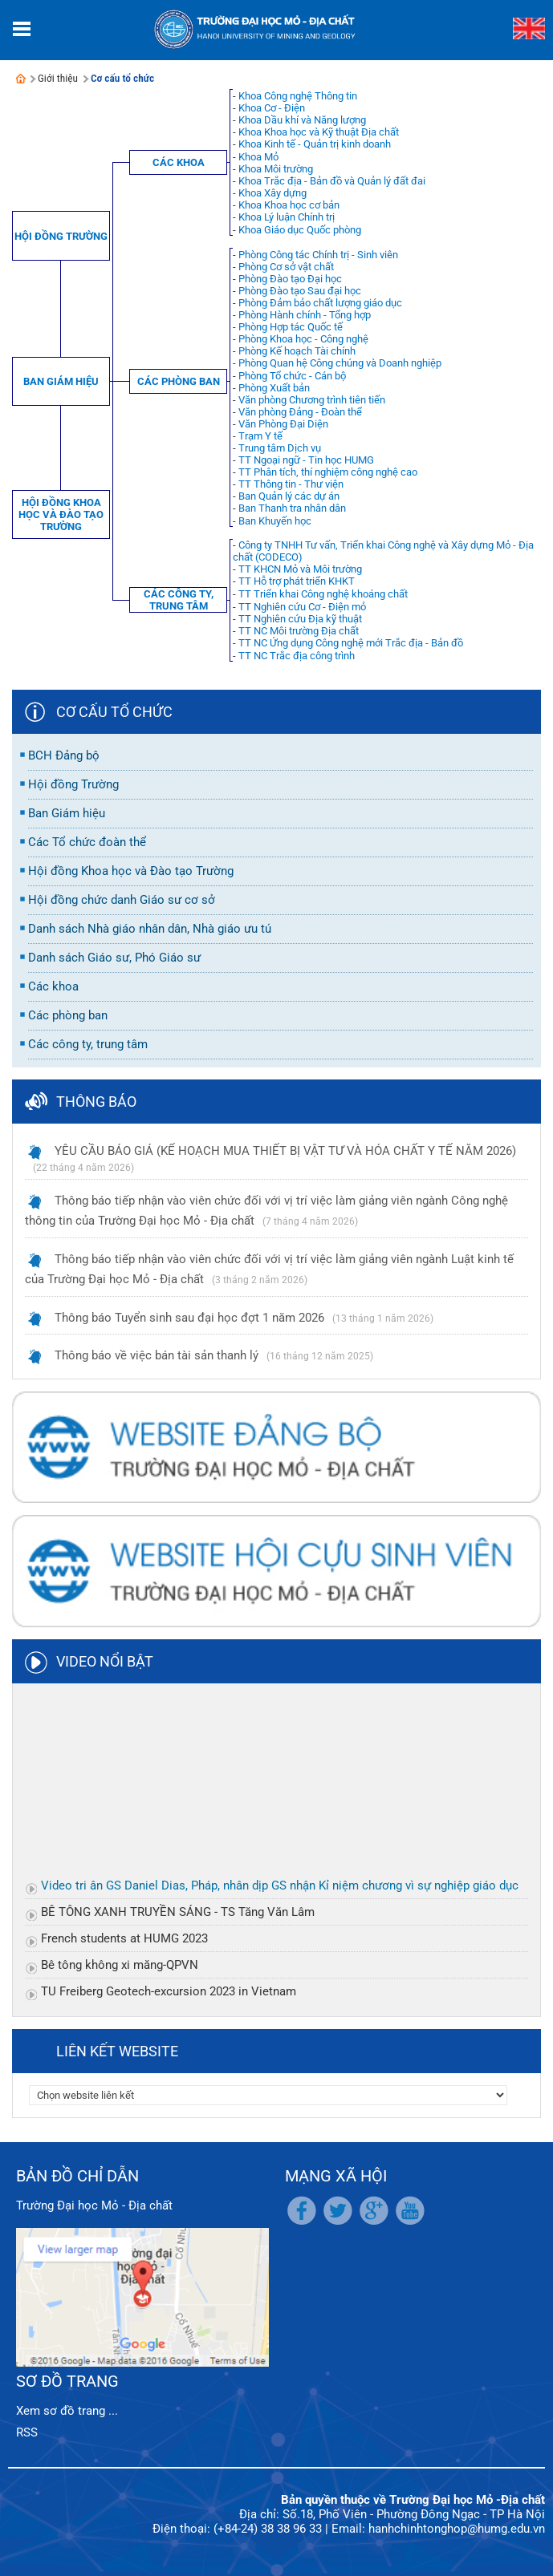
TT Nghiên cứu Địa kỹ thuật (300, 619)
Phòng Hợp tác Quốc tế (290, 327)
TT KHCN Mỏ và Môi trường (300, 569)
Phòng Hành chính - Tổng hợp (304, 315)
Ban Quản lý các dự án (289, 496)
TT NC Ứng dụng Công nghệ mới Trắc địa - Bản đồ (350, 643)
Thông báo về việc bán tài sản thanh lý (156, 1355)
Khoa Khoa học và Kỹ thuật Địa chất (318, 132)
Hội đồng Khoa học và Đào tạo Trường (61, 514)
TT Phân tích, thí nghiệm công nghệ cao (327, 472)
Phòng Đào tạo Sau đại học (299, 291)
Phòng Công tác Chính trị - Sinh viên (318, 255)
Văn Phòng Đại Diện (283, 424)
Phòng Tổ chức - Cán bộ (292, 376)
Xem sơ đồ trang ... (67, 2411)
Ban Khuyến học (274, 521)
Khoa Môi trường (275, 169)
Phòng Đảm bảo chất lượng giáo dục (320, 303)
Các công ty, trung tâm (178, 600)
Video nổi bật (104, 1661)
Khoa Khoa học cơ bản (289, 205)
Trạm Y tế (260, 436)
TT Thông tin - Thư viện (291, 484)
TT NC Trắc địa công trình (296, 656)
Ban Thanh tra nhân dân (292, 508)
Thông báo (96, 1101)
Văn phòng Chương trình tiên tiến (311, 400)
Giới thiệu (58, 78)
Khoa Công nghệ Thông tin (297, 96)
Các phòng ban (178, 381)
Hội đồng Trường (61, 236)
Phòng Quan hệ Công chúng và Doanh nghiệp (339, 363)
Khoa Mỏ (258, 157)
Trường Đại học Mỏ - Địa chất (94, 2205)
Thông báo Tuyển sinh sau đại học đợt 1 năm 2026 (189, 1317)
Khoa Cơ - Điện (271, 108)
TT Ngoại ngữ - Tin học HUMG (306, 460)
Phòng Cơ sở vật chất (286, 267)
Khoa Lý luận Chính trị (286, 217)
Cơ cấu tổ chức (122, 78)
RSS (27, 2432)
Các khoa (178, 162)
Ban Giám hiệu (61, 381)
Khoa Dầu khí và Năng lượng (302, 120)
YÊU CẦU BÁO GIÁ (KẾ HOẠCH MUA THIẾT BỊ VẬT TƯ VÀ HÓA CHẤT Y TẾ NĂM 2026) (285, 1151)
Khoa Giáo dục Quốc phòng (299, 230)
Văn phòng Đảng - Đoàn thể (300, 412)
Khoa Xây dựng (272, 193)
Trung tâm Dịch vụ (279, 448)
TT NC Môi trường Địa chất (298, 631)
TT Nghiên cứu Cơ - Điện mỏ (302, 607)
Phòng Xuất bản (274, 388)
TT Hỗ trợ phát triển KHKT (296, 581)
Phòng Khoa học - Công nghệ (303, 339)
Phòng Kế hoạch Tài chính (297, 351)
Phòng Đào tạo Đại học (290, 279)
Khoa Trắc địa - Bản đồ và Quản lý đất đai (331, 181)
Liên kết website (117, 2051)
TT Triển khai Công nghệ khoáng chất (323, 594)
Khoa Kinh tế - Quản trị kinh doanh (314, 144)
